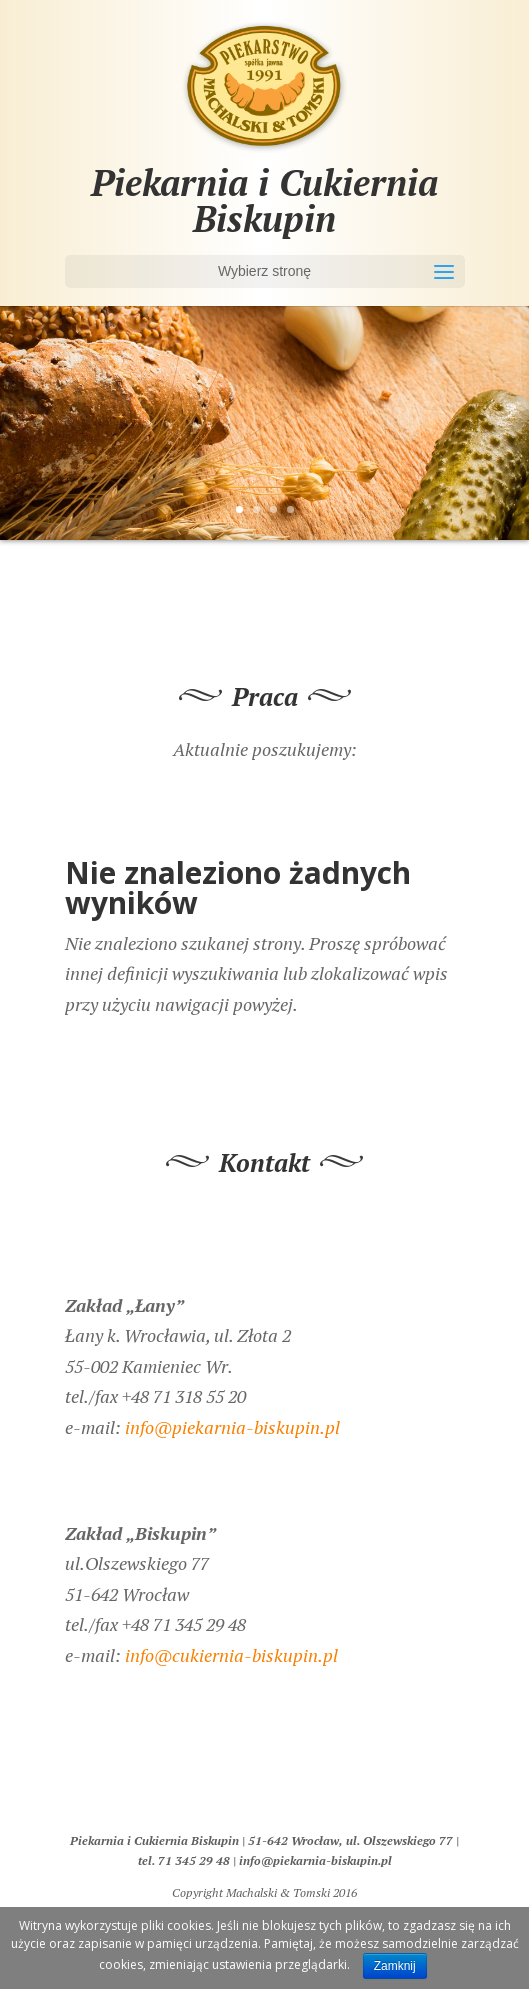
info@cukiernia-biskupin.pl (231, 1655)
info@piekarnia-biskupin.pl (232, 1427)
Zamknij (395, 1966)
